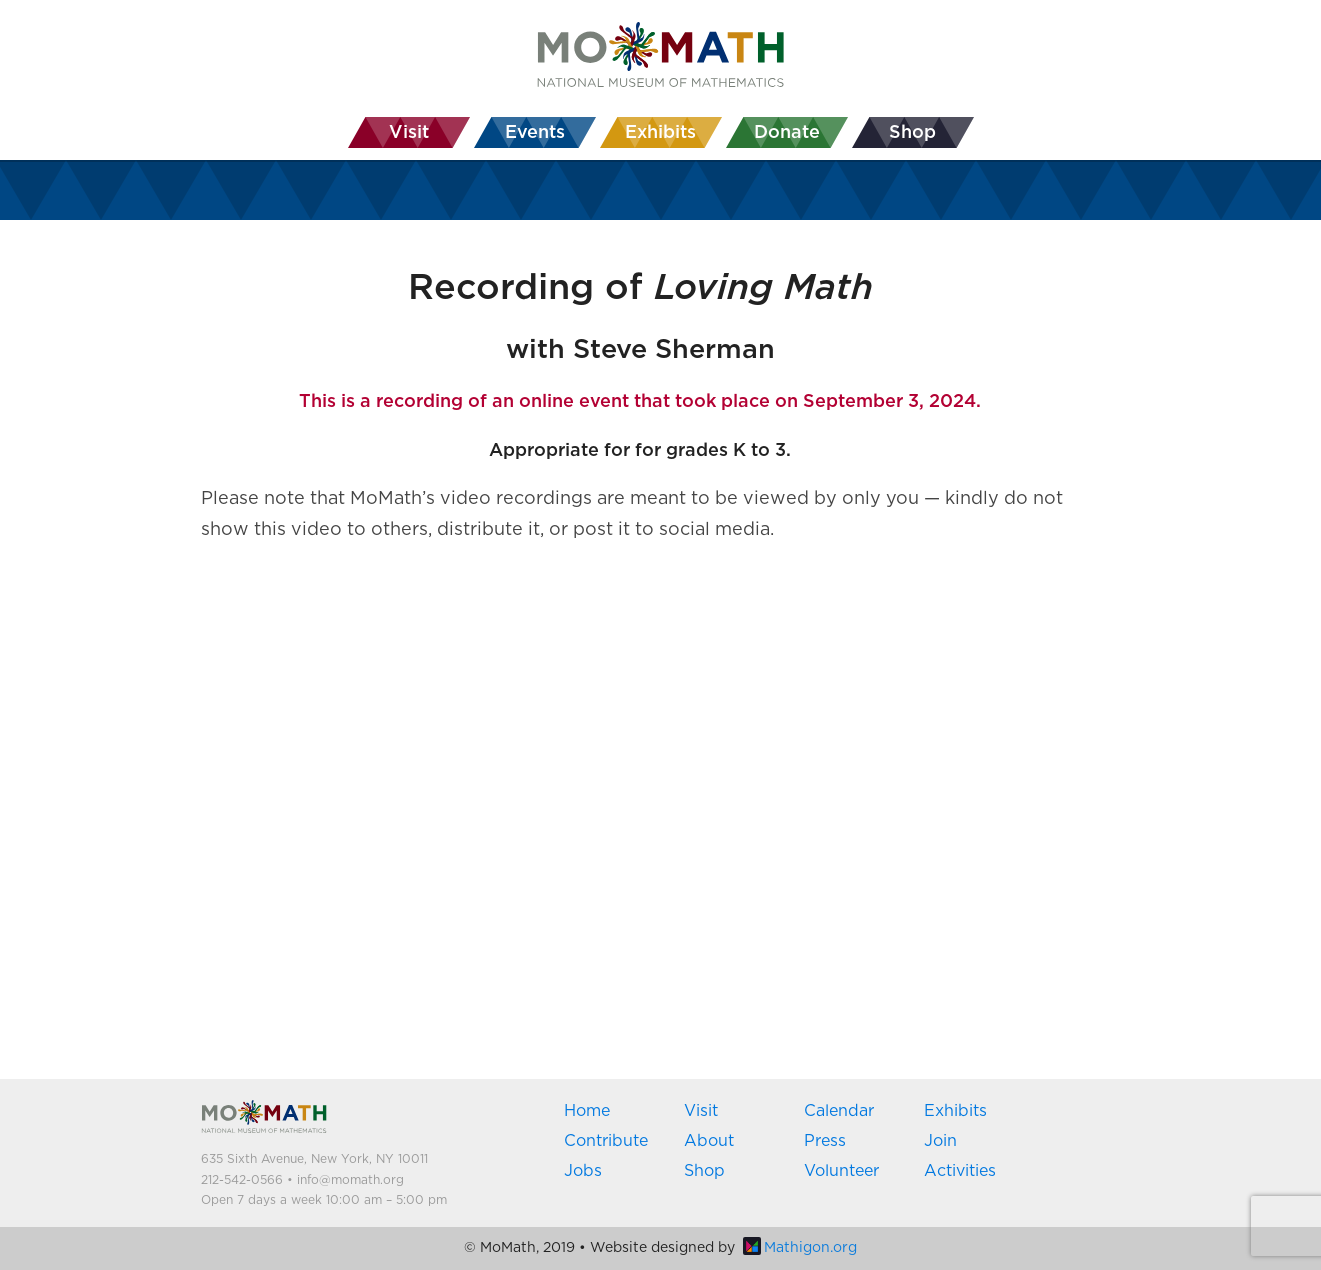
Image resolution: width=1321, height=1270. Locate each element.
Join (940, 1141)
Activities (960, 1171)
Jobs (583, 1171)
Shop (704, 1171)
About (709, 1141)
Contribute (606, 1141)
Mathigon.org (800, 1248)
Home (587, 1111)
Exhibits (955, 1111)
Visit (701, 1111)
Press (825, 1141)
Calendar (839, 1111)
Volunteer (841, 1171)
